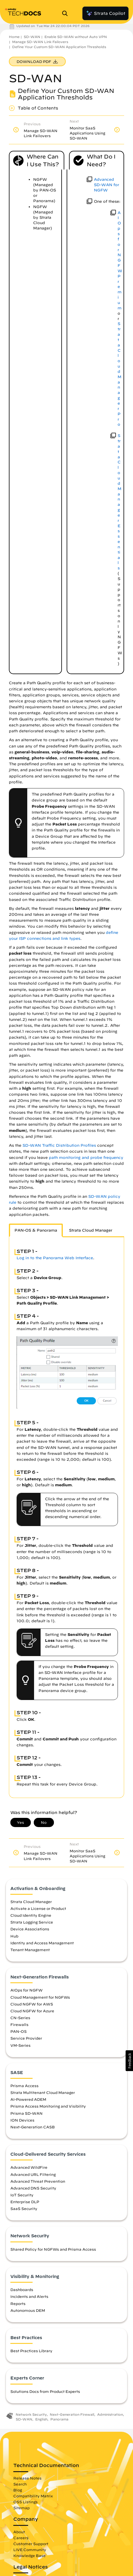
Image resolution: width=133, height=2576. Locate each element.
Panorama (59, 2419)
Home (14, 37)
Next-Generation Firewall (72, 2414)
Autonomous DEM (27, 2310)
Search (20, 2484)
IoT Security (21, 2195)
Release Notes (27, 2478)
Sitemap (21, 2508)
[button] (129, 2060)
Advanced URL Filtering (33, 2174)
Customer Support (30, 2544)
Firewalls (19, 2024)
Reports (17, 2303)
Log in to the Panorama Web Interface (55, 1258)
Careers (20, 2538)
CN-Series (20, 2018)
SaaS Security (23, 2208)
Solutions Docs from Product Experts (45, 2391)
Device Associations (29, 1929)
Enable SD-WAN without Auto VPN (75, 37)
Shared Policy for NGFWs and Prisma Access (53, 2249)
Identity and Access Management (42, 1943)
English (41, 2419)
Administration (110, 2414)
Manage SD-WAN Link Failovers (40, 42)
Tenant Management (30, 1950)
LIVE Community (29, 2550)
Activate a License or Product (38, 1908)
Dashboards (21, 2289)
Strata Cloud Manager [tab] (90, 1230)
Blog (17, 2490)
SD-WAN (32, 37)
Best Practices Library (31, 2351)
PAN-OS (18, 2031)
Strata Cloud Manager (31, 1901)
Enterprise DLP (24, 2202)
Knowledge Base (29, 2555)
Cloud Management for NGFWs (40, 1997)
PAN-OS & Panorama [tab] (36, 1230)
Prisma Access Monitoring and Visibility (48, 2106)
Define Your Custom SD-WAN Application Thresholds (59, 47)
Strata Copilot (105, 13)
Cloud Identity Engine (30, 1915)
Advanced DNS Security (33, 2188)
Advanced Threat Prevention (37, 2181)
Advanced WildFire (28, 2167)
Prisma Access (24, 2086)
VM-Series (20, 2045)
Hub (14, 1936)
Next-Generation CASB (32, 2127)
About (19, 2532)
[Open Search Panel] (66, 13)
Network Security (31, 2414)
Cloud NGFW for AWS (31, 2004)
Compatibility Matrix (33, 2496)
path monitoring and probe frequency (86, 1157)
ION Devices (22, 2120)
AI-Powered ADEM (28, 2099)
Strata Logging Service (31, 1922)
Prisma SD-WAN (26, 2113)
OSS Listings (25, 2502)
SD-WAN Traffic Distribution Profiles (59, 1145)
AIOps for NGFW (26, 1990)
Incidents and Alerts (29, 2296)
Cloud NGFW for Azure (32, 2011)
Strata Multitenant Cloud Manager (42, 2092)
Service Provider (26, 2038)
